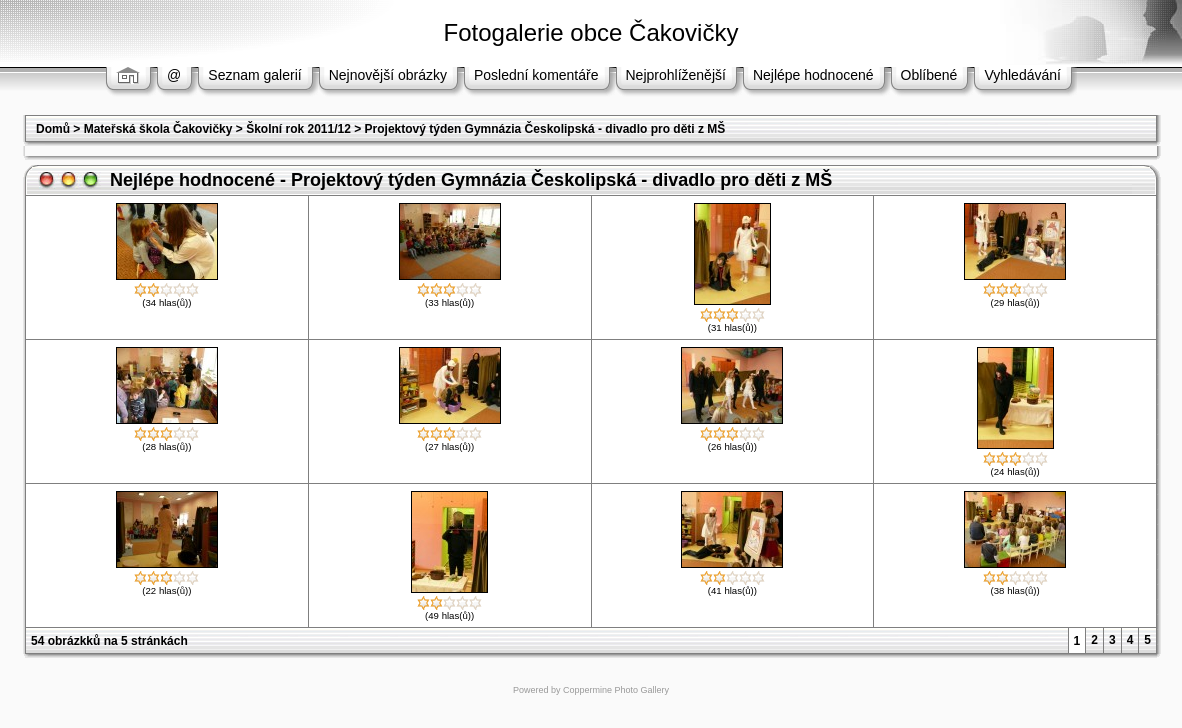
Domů (53, 129)
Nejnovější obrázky (388, 75)
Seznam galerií (254, 75)
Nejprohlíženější (676, 75)
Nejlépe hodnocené (813, 75)
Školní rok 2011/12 (298, 129)
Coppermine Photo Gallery (616, 690)
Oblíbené (929, 75)
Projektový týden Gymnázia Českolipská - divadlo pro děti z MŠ (545, 129)
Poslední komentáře (536, 75)
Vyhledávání (1022, 75)
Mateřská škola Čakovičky (158, 129)
